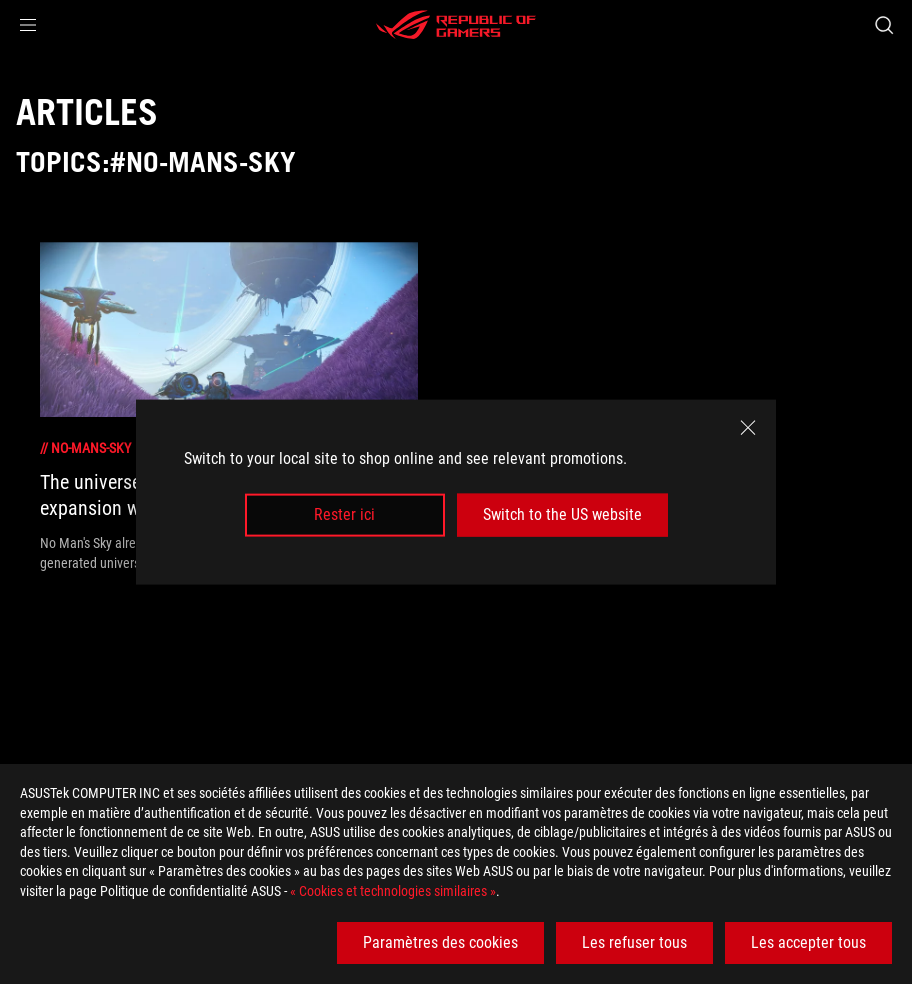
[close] (748, 428)
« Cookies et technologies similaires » (393, 891)
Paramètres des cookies (440, 942)
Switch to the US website (562, 514)
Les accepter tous (808, 942)
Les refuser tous (634, 942)
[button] (28, 25)
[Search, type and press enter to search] (884, 25)
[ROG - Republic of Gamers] (456, 25)
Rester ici (344, 514)
